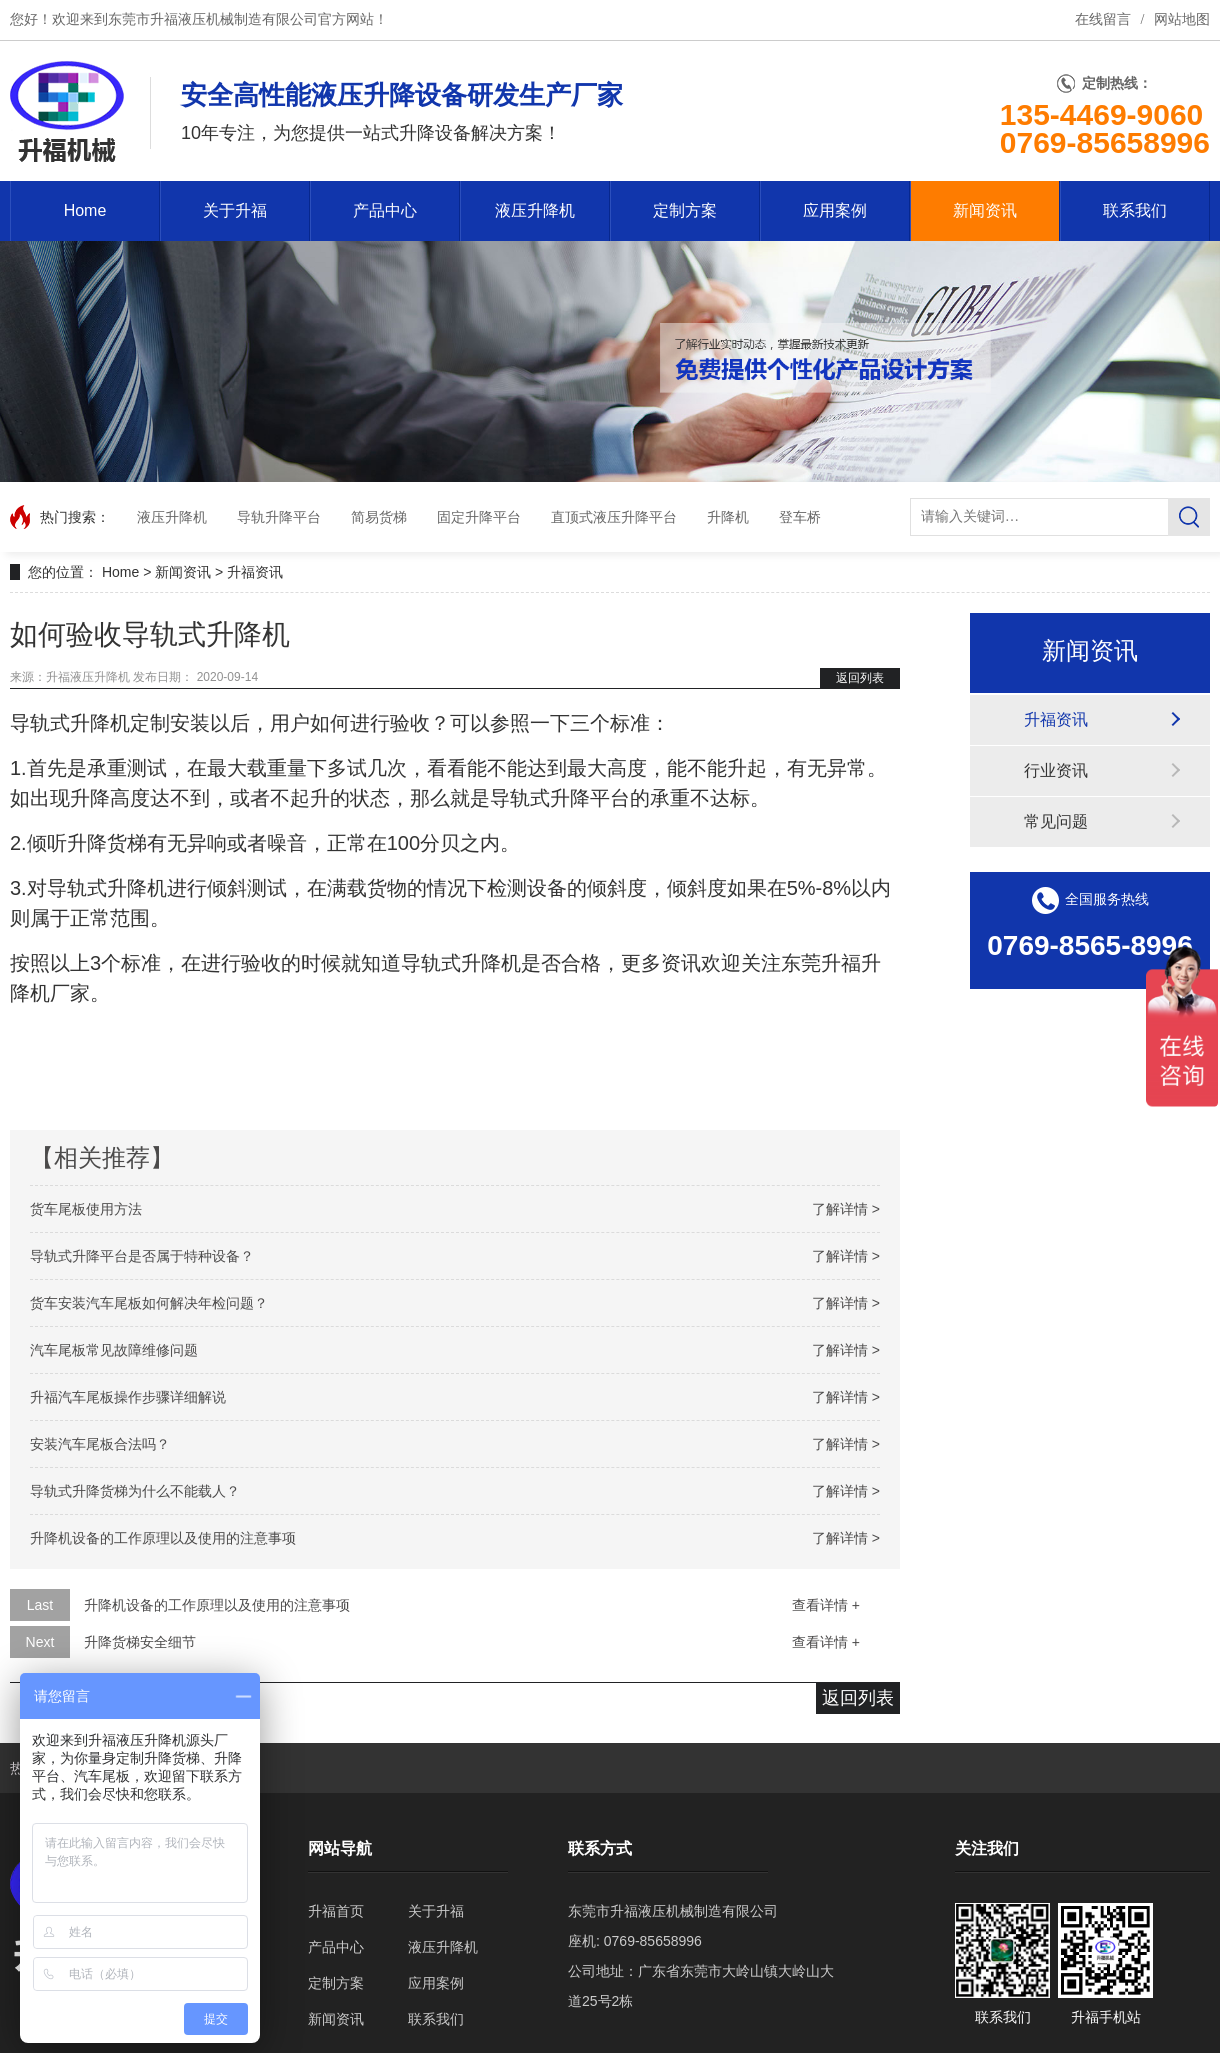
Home (85, 210)
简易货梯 (379, 517)
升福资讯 (255, 572)
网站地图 (1182, 19)
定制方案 (685, 210)
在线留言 (1103, 19)
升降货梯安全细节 (140, 1642)
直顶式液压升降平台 (614, 517)
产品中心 (385, 210)
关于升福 (235, 210)
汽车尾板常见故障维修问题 (114, 1350)
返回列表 (860, 678)
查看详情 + (826, 1605)
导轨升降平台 (279, 517)
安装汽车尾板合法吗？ (100, 1444)
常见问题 (1056, 821)
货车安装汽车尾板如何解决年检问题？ (149, 1303)
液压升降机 (535, 210)
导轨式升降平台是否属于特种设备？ (142, 1256)
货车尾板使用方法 (86, 1209)
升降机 (728, 517)
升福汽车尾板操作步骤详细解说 (128, 1397)
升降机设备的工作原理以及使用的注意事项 (163, 1538)
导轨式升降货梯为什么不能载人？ (135, 1491)
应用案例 (835, 210)
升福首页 (336, 1911)
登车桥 (800, 517)
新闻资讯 (985, 210)
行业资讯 (1056, 770)
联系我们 (1135, 210)
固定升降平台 (479, 517)
